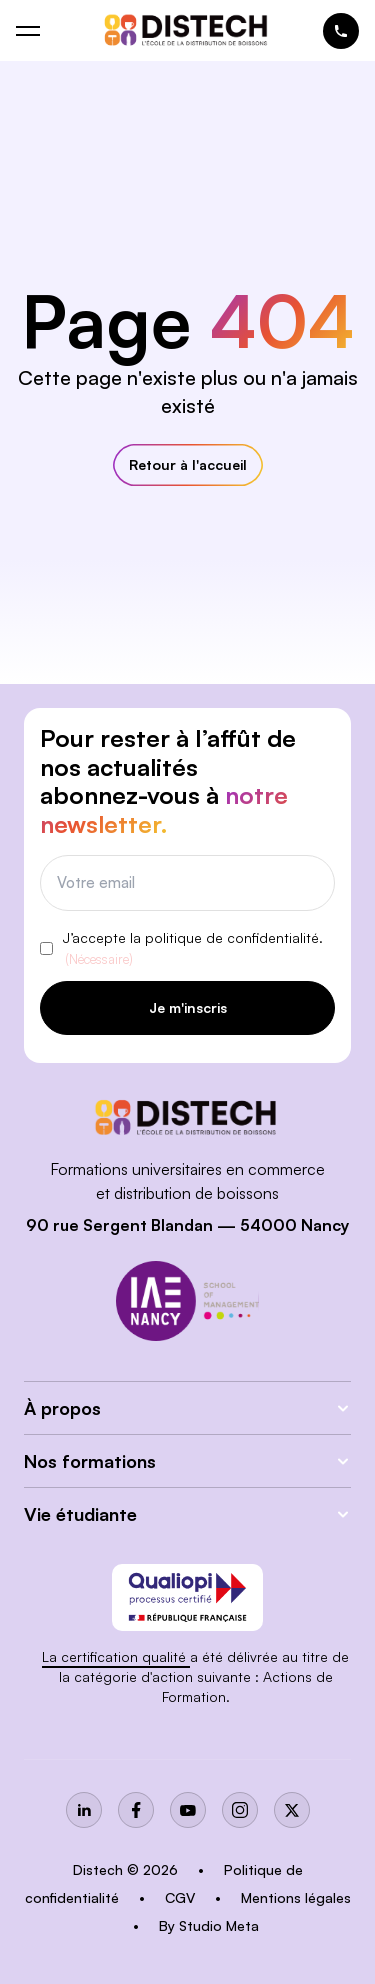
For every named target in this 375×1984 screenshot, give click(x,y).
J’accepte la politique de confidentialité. (193, 949)
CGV (182, 1897)
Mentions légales (296, 1897)
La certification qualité (116, 1656)
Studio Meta (219, 1925)
